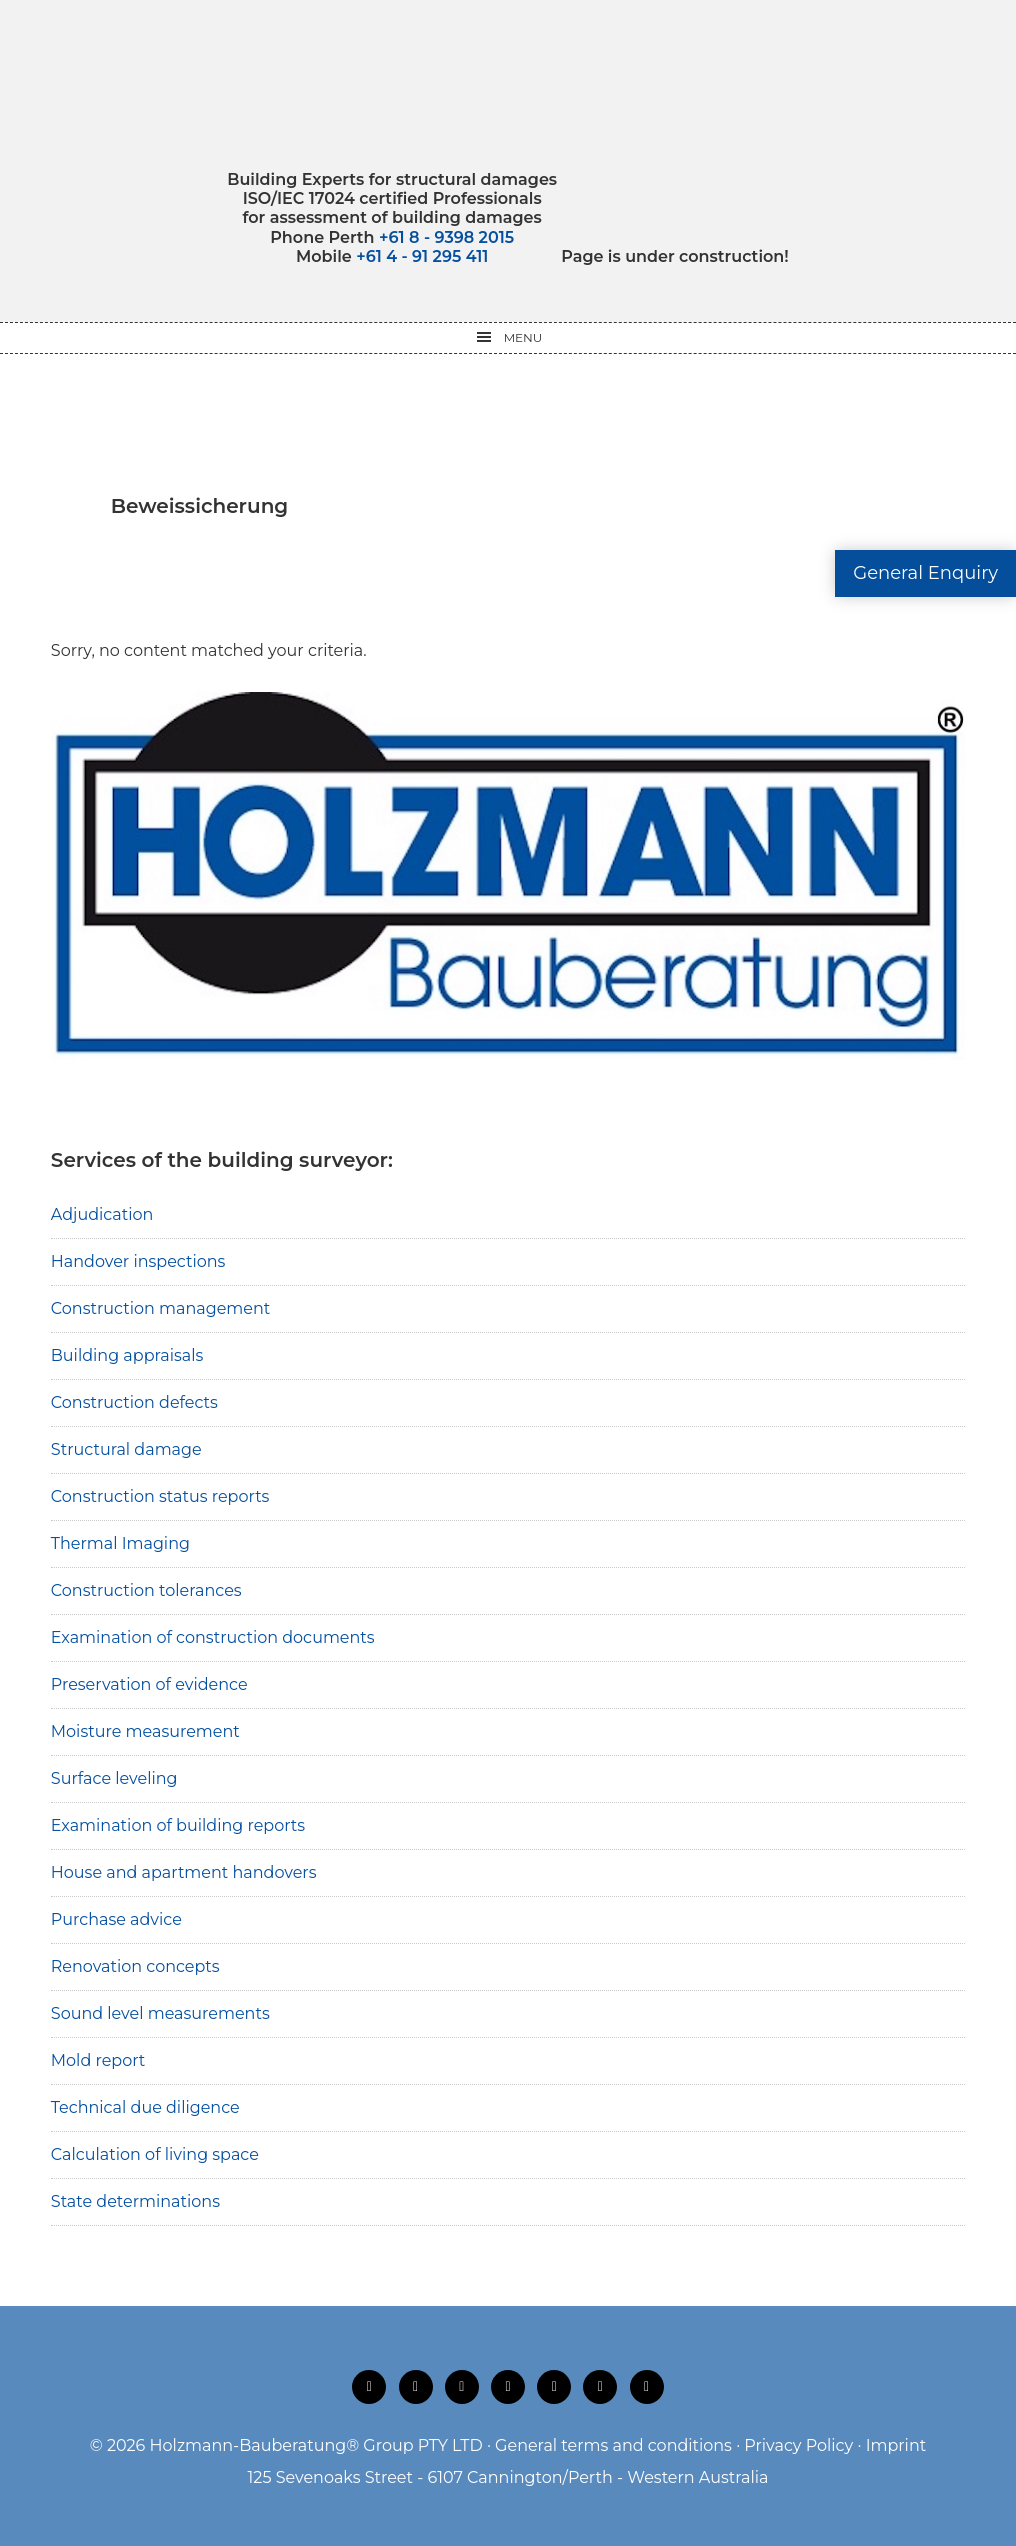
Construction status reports (160, 1496)
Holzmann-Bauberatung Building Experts (508, 85)
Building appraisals (127, 1355)
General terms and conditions (613, 2445)
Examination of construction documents (213, 1637)
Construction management (161, 1308)
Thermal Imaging (120, 1543)
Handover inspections (138, 1261)
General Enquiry (925, 573)
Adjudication (102, 1214)
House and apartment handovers (184, 1872)
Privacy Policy (798, 2445)
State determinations (135, 2201)
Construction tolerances (146, 1590)
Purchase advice (116, 1919)
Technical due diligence (145, 2107)
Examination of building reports (178, 1825)
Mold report (98, 2060)
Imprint (896, 2445)
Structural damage (126, 1449)
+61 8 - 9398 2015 (446, 237)
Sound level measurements (160, 2013)
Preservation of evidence (149, 1684)
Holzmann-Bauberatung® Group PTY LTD (316, 2445)
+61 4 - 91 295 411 (422, 256)
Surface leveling (114, 1778)
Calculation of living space (155, 2154)
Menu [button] (523, 337)
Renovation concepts (135, 1966)
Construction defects (134, 1402)
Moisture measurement (145, 1731)
